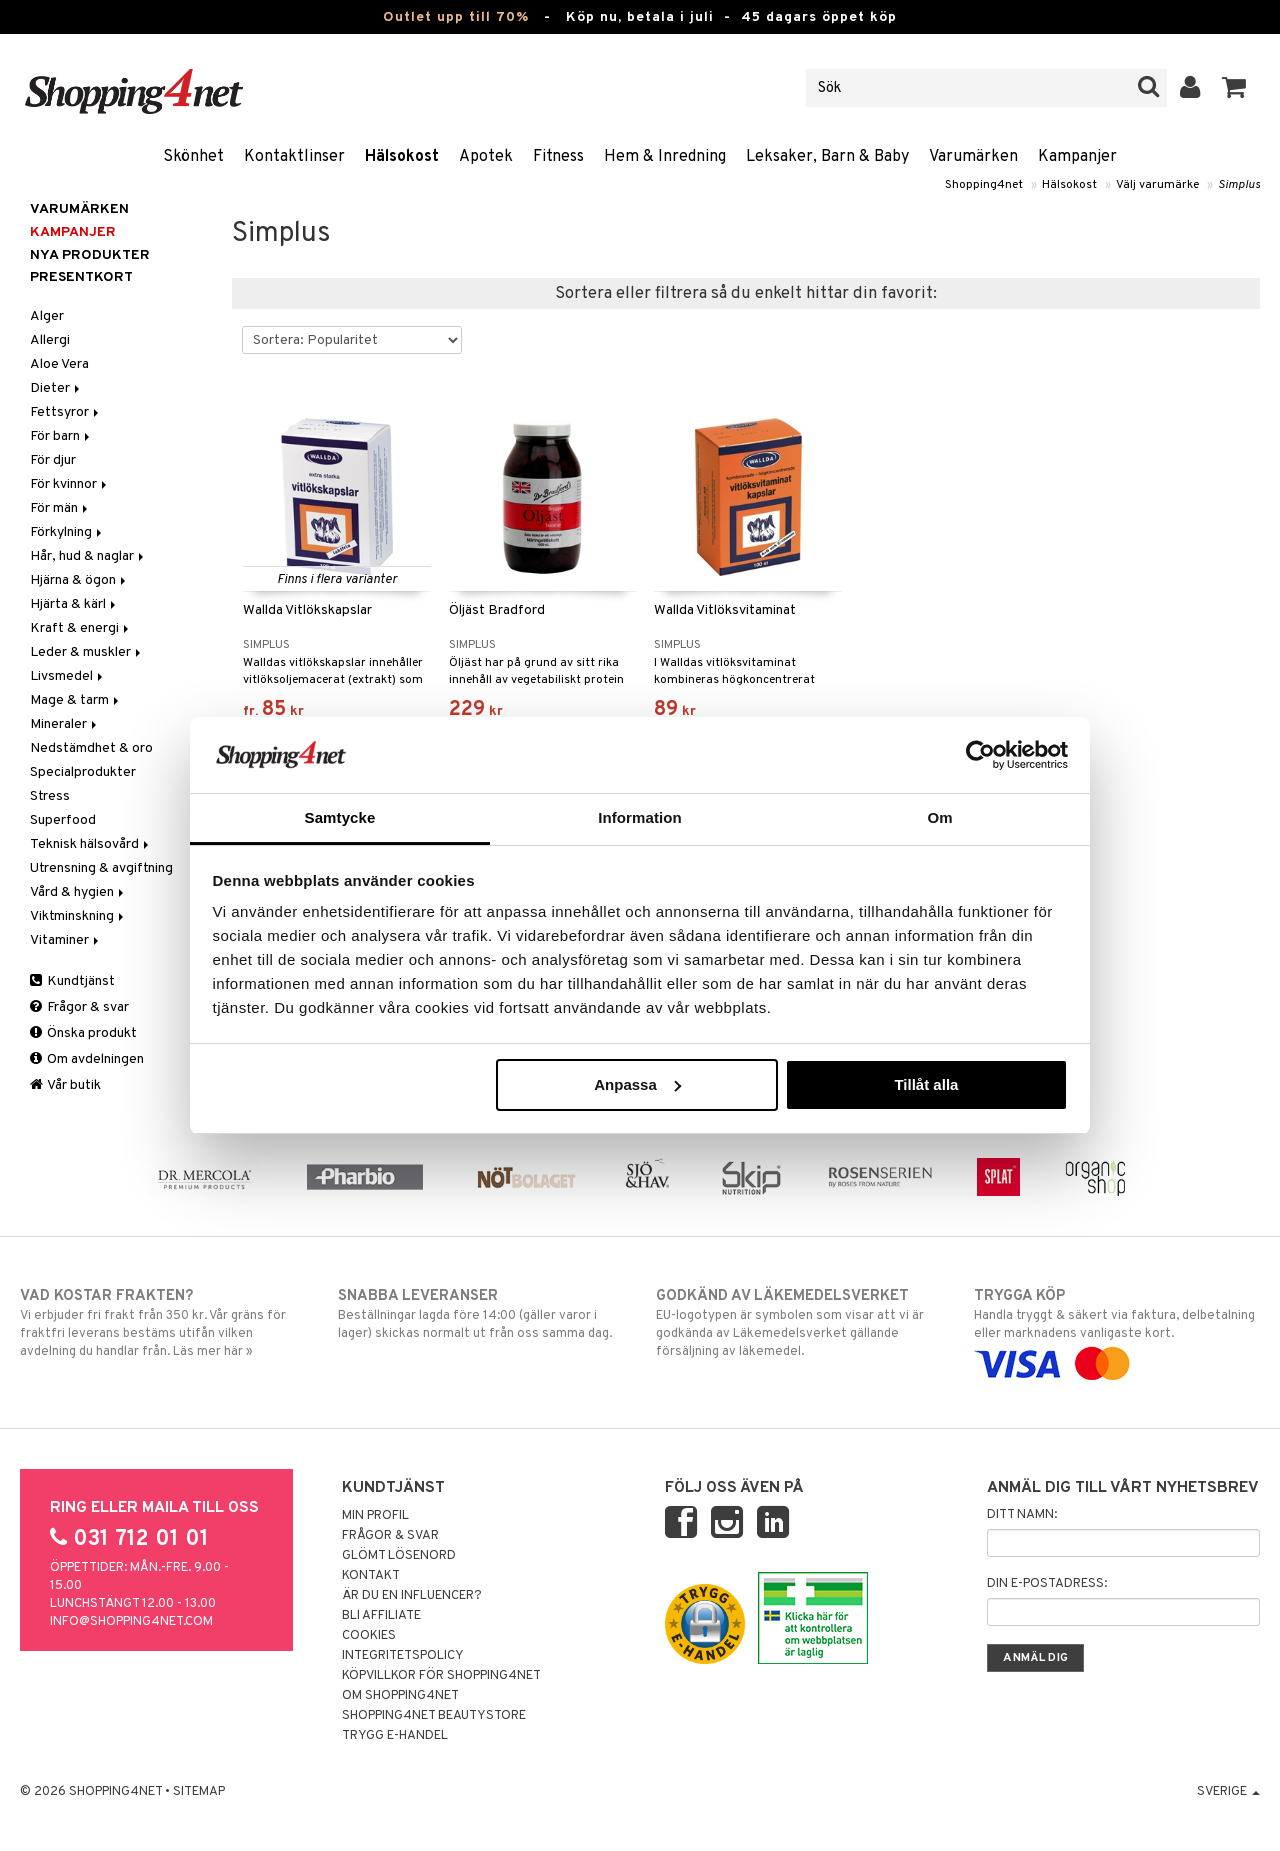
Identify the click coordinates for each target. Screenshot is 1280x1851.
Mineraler (65, 724)
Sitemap (199, 1792)
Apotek (486, 157)
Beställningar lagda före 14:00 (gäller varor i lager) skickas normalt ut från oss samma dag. (481, 1314)
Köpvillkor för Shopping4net (441, 1676)
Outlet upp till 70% (456, 17)
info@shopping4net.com (131, 1622)
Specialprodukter (83, 772)
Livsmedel (68, 676)
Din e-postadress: (1047, 1584)
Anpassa (637, 1084)
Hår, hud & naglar (88, 556)
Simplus (1239, 185)
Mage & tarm (76, 700)
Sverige (1228, 1792)
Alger (47, 316)
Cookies (369, 1636)
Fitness (558, 157)
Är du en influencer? (412, 1596)
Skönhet (193, 157)
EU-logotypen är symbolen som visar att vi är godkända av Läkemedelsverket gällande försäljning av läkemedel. (799, 1323)
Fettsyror (66, 412)
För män (60, 508)
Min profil (375, 1516)
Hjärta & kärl (74, 604)
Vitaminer (66, 940)
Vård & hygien (78, 892)
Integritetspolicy (403, 1656)
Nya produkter (90, 255)
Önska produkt (83, 1033)
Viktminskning (78, 916)
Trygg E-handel (395, 1736)
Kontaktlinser (294, 157)
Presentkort (81, 277)
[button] (1234, 88)
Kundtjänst (72, 981)
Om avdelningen (87, 1059)
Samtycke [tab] (340, 817)
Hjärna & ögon (79, 580)
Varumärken (973, 157)
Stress (50, 796)
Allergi (50, 340)
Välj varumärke (1157, 185)
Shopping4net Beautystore (434, 1716)
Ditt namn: (1022, 1515)
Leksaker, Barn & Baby (827, 157)
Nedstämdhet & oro (91, 748)
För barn (61, 436)
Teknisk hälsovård (91, 844)
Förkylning (67, 532)
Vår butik (65, 1085)
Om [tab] (939, 817)
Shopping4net (984, 185)
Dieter (56, 388)
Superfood (63, 820)
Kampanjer (1077, 157)
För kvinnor (70, 484)
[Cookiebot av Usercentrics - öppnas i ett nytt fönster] (980, 755)
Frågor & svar (79, 1007)
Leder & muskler (87, 652)
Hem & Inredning (665, 157)
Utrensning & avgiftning (101, 868)
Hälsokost (402, 157)
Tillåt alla (926, 1084)
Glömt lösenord (399, 1556)
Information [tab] (640, 817)
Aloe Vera (59, 364)
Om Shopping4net (400, 1696)
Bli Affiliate (381, 1616)
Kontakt (371, 1576)
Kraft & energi (81, 628)
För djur (53, 460)
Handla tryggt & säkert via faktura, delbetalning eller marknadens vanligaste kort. (1117, 1330)
